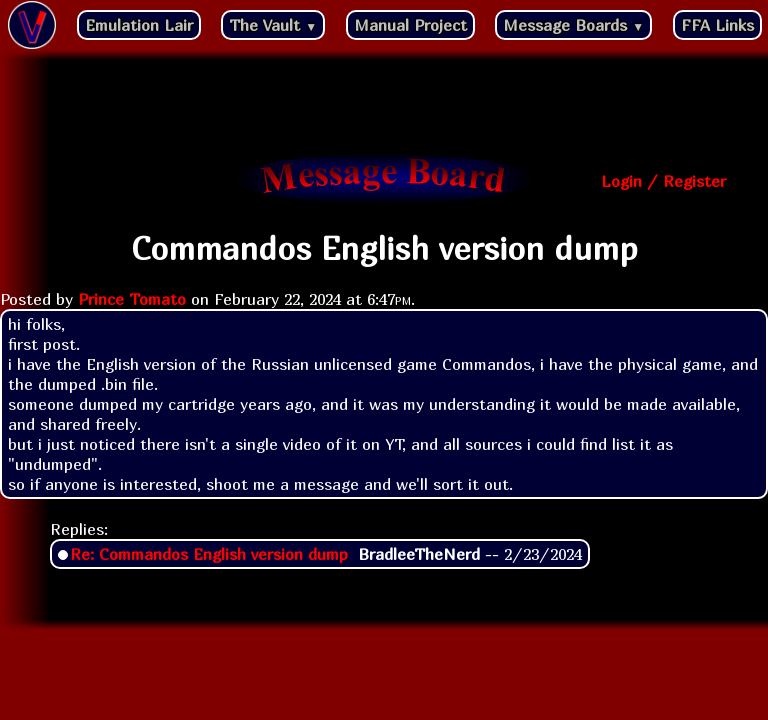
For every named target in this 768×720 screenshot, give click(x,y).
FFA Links (717, 25)
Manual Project (410, 25)
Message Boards (573, 25)
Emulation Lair (139, 25)
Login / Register (663, 181)
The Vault (273, 25)
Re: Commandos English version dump (209, 554)
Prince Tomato (132, 299)
